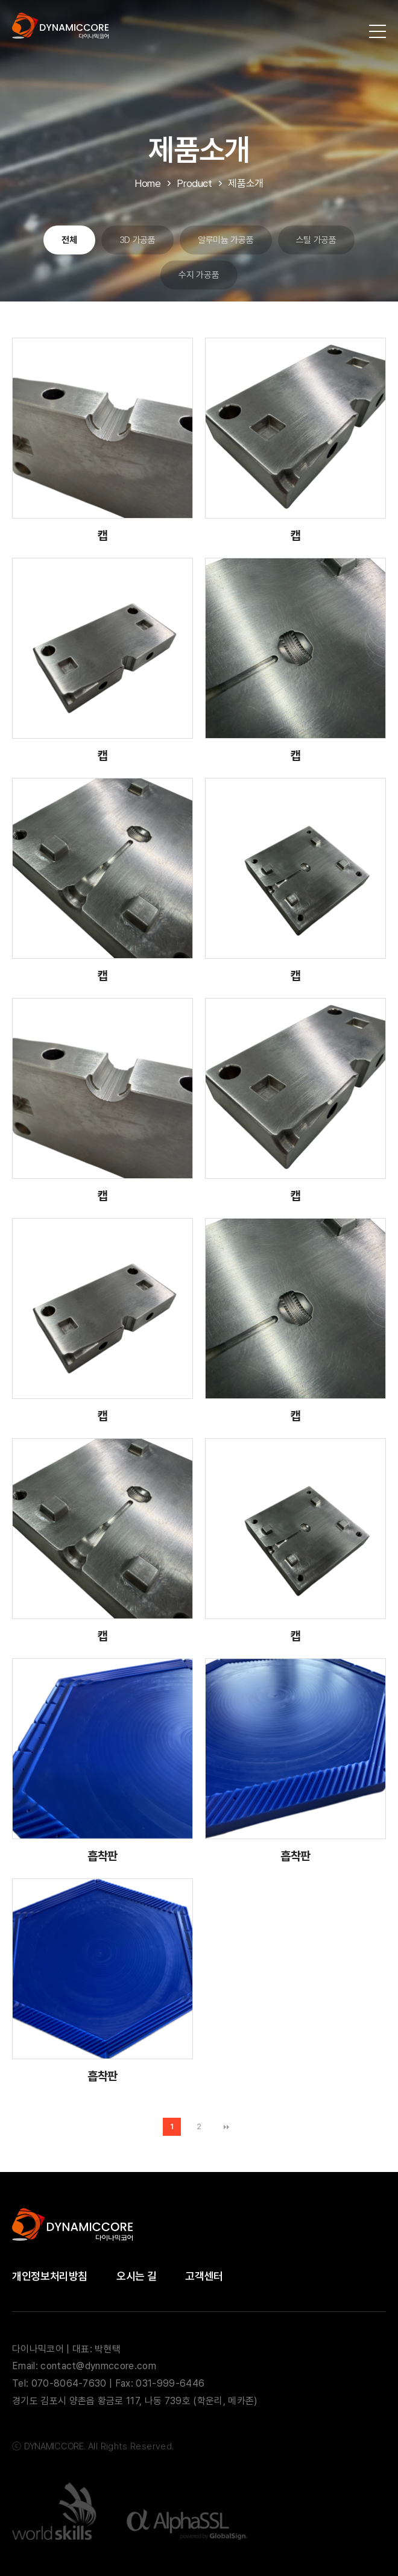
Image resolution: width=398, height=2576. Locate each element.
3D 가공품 (137, 240)
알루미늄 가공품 (226, 240)
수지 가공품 (198, 275)
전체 (69, 240)
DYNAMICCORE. (54, 2446)
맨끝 (226, 2127)
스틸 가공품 (316, 240)
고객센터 (204, 2276)
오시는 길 (136, 2276)
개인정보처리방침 (49, 2276)
